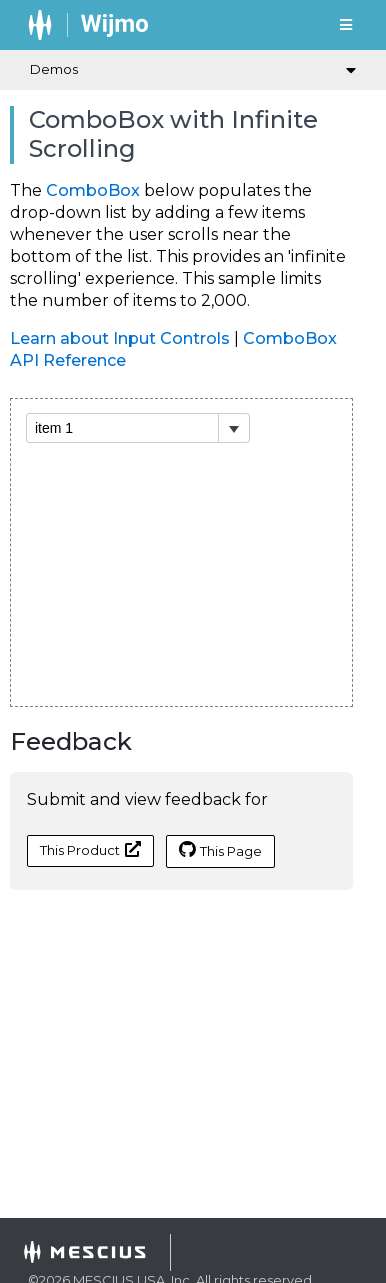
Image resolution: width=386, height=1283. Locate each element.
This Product (90, 849)
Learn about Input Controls (120, 338)
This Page (220, 850)
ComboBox (93, 190)
